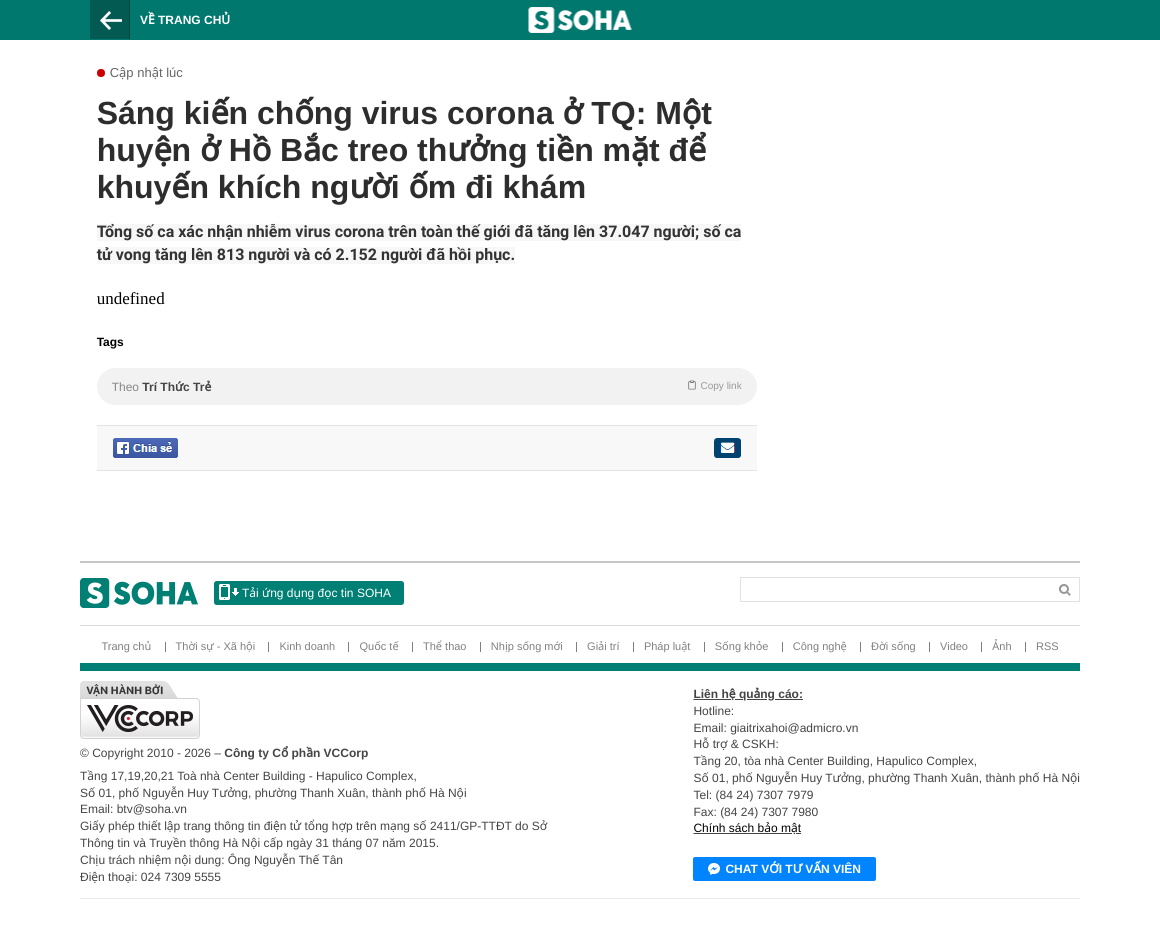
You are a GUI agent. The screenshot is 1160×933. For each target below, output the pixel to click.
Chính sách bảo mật (747, 828)
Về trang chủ (185, 20)
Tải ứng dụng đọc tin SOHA (305, 592)
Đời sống (893, 647)
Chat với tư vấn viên (784, 870)
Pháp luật (667, 647)
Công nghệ (820, 647)
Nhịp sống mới (527, 647)
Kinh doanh (307, 647)
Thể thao (445, 647)
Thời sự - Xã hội (216, 647)
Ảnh (1001, 647)
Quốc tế (378, 647)
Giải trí (603, 647)
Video (954, 647)
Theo (427, 386)
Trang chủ (126, 647)
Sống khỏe (742, 647)
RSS (1047, 647)
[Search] (825, 585)
